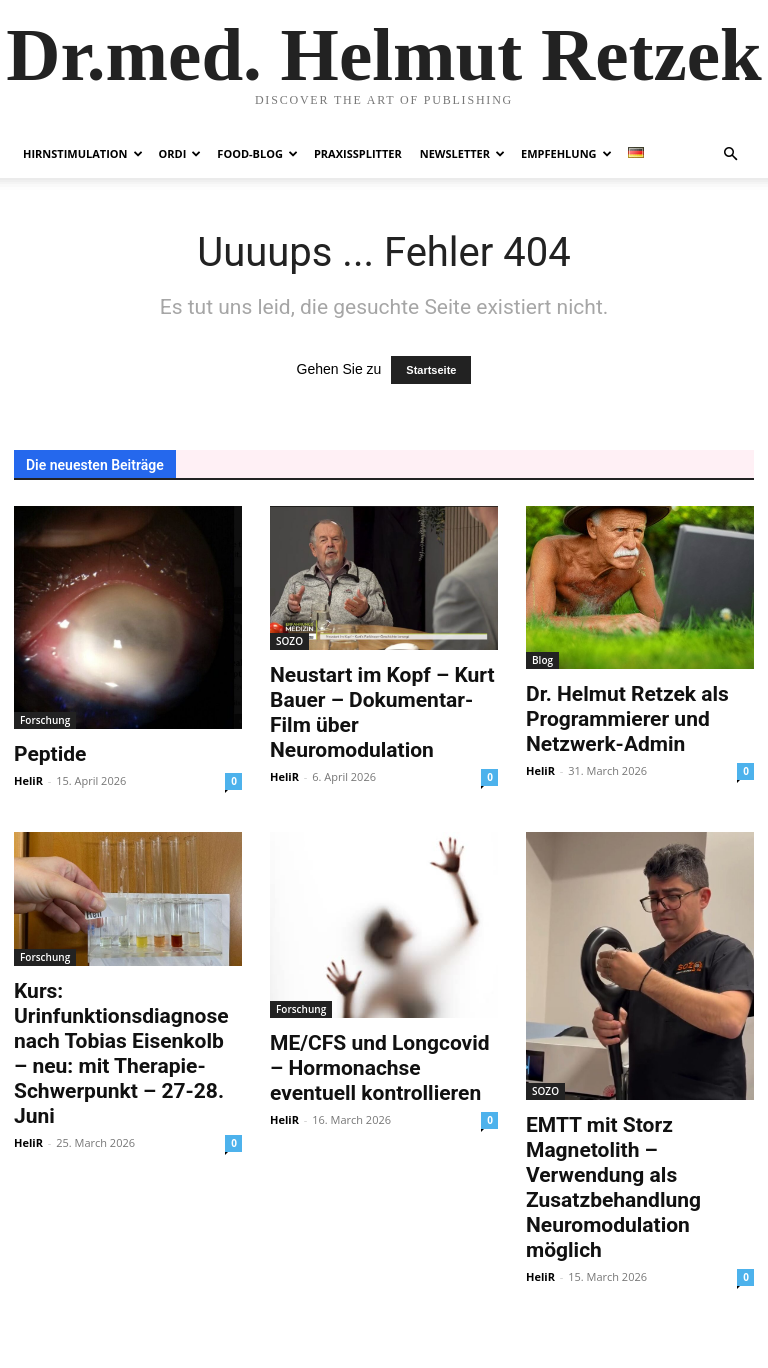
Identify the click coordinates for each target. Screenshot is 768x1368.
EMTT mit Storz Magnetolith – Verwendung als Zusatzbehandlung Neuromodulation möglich (613, 1187)
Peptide (50, 754)
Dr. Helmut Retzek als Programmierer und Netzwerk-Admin (627, 719)
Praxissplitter (358, 153)
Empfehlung (566, 153)
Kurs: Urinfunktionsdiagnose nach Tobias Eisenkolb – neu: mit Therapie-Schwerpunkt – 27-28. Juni (121, 1053)
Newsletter (462, 153)
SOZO (289, 641)
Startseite (431, 370)
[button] (730, 154)
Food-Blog (257, 153)
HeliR (28, 780)
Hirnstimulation (83, 153)
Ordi (180, 153)
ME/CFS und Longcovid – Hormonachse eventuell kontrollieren (380, 1068)
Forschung (45, 720)
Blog (542, 660)
